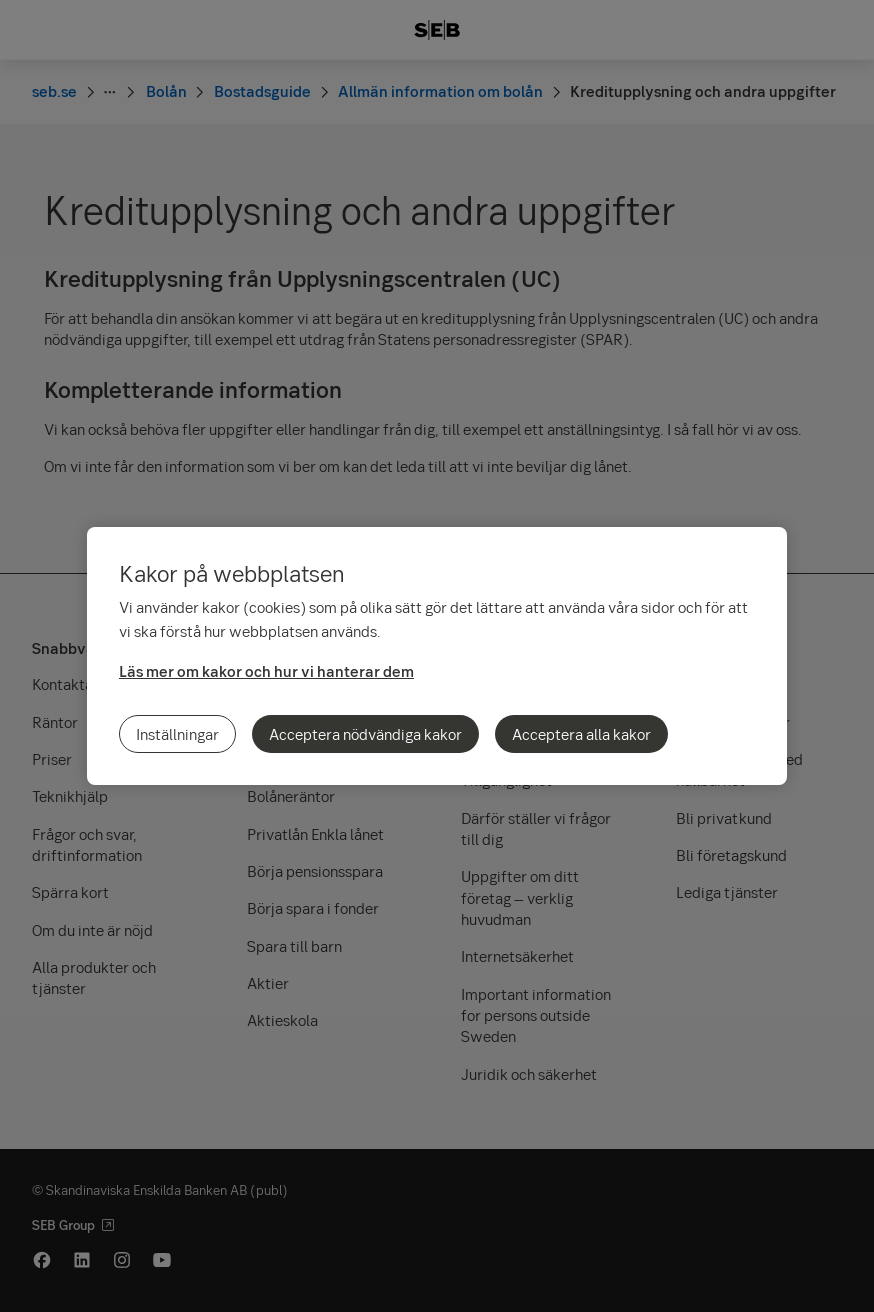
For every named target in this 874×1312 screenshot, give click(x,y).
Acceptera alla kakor (581, 734)
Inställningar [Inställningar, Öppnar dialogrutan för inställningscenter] (177, 734)
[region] (437, 656)
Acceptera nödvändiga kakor (365, 734)
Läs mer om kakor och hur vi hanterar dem (266, 671)
